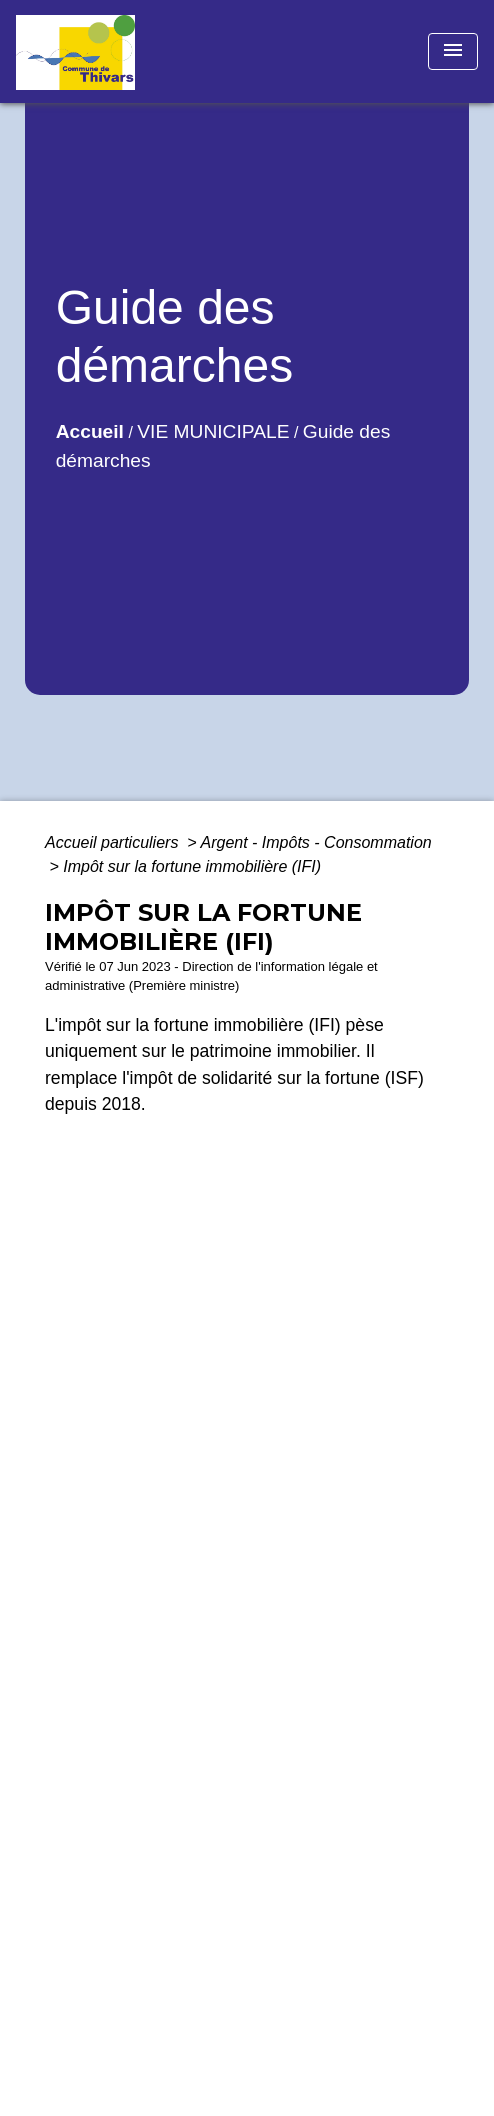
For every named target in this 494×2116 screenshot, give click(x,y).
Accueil (90, 431)
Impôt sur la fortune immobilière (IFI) (192, 866)
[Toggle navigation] (453, 51)
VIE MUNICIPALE (213, 431)
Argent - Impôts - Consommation (315, 842)
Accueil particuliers (114, 842)
